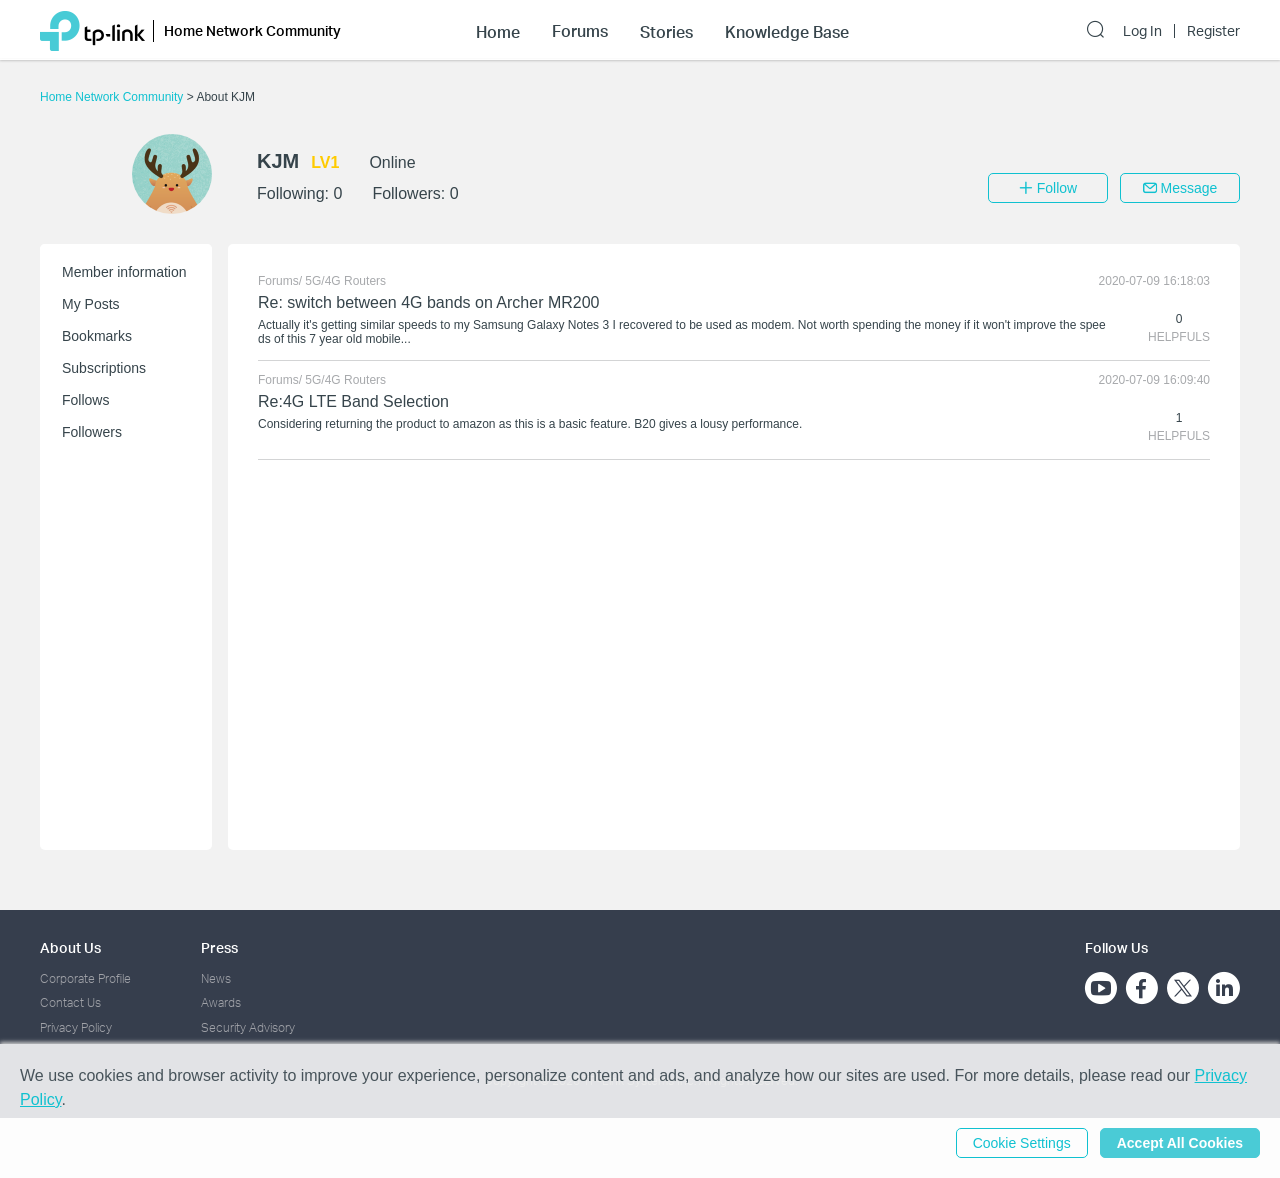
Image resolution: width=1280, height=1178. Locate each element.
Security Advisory (248, 1027)
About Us (70, 947)
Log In (1142, 31)
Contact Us (70, 1002)
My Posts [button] (91, 304)
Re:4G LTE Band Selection (353, 401)
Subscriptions (104, 368)
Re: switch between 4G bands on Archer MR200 (429, 302)
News (216, 978)
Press (219, 947)
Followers (92, 432)
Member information (124, 272)
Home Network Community (113, 97)
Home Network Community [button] (252, 30)
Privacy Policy (76, 1027)
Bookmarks (97, 336)
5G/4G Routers (345, 281)
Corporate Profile (85, 978)
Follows (85, 400)
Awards (221, 1002)
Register (1213, 31)
